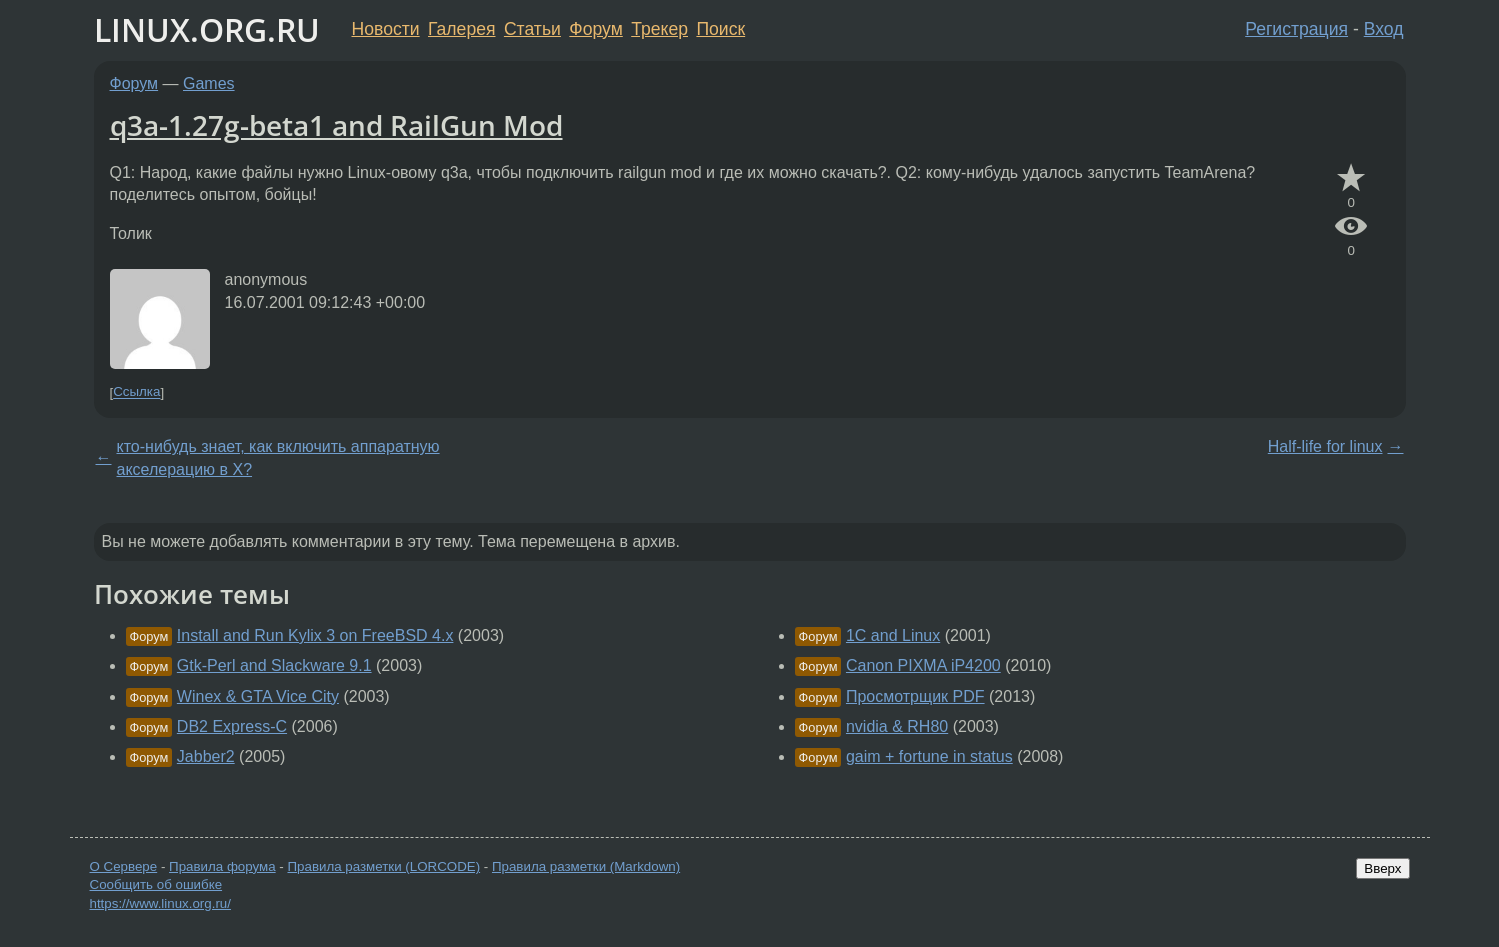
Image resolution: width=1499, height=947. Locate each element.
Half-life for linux (1325, 446)
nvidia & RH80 (897, 726)
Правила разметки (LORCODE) (383, 866)
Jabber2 (206, 756)
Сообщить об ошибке (156, 884)
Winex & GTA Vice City (258, 696)
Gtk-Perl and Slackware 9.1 (274, 665)
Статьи (532, 29)
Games (209, 83)
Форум (595, 29)
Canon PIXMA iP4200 (923, 665)
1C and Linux (893, 635)
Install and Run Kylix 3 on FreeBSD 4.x (315, 635)
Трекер (659, 29)
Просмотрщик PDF (915, 696)
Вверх (1382, 868)
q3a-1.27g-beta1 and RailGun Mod (336, 125)
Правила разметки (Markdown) (586, 866)
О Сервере (124, 866)
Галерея (461, 29)
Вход (1384, 29)
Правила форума (222, 866)
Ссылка (136, 392)
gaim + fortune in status (929, 756)
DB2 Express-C (232, 726)
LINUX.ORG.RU (207, 29)
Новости (386, 29)
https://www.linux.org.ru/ (160, 903)
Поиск (720, 29)
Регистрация (1296, 29)
